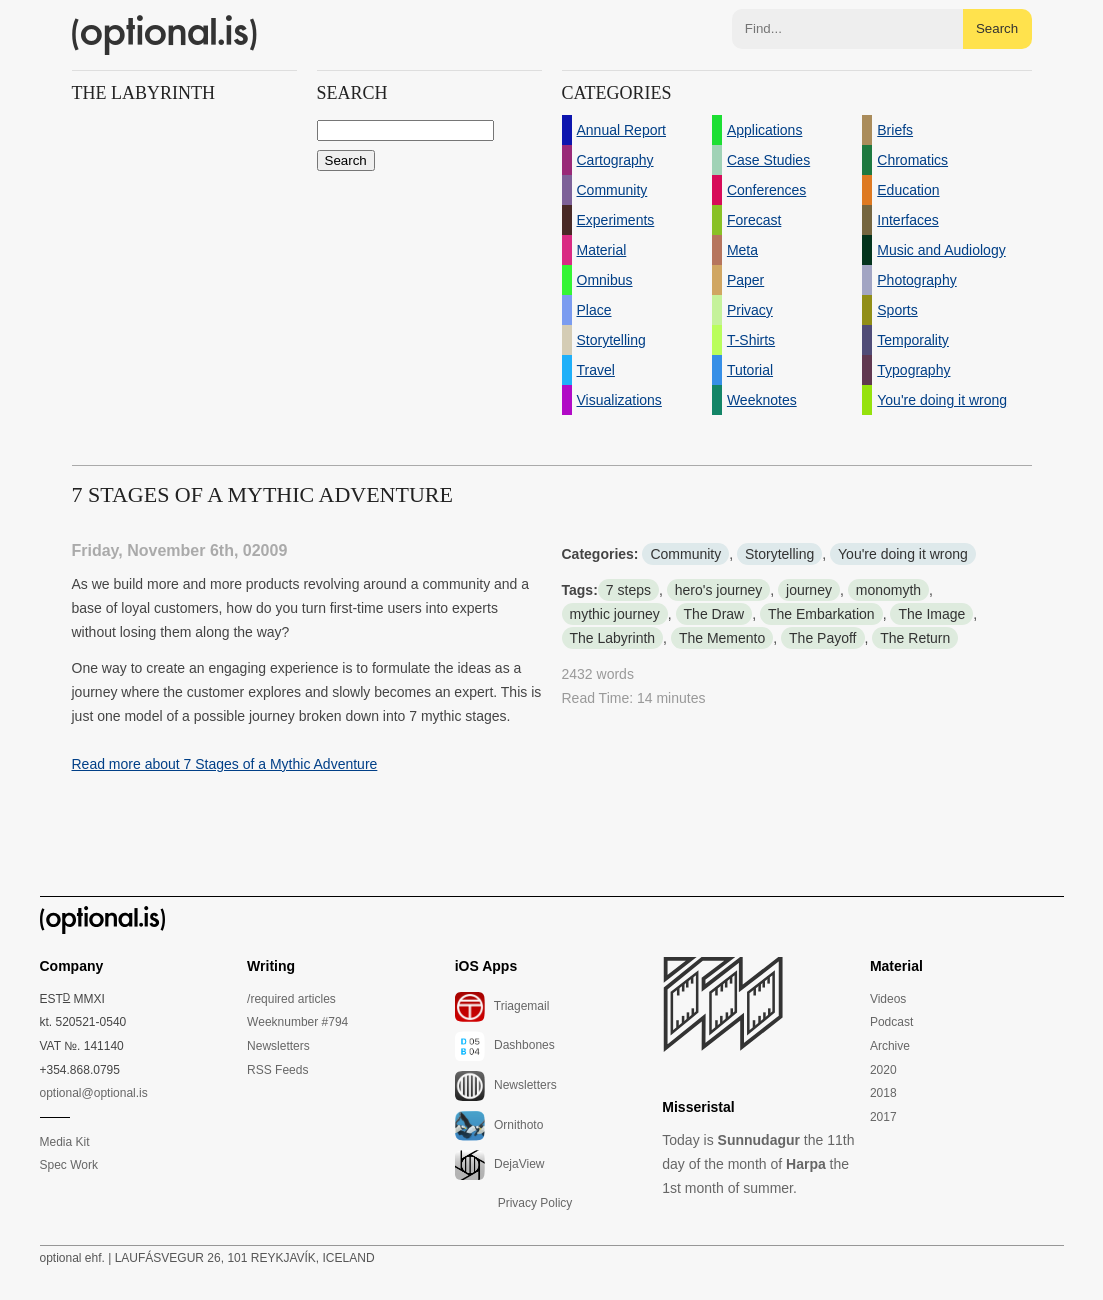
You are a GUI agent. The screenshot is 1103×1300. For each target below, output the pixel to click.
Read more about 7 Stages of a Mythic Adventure (225, 764)
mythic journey (615, 614)
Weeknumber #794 (297, 1022)
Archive (890, 1046)
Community (685, 554)
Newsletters (278, 1046)
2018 (883, 1093)
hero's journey (719, 590)
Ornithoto (499, 1126)
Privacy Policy (535, 1203)
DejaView (500, 1165)
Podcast (891, 1022)
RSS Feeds (277, 1070)
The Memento (722, 638)
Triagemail (502, 1007)
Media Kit (65, 1142)
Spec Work (69, 1165)
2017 (883, 1117)
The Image (931, 614)
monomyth (888, 590)
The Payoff (822, 638)
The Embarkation (821, 614)
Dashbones (505, 1046)
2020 (883, 1070)
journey (809, 590)
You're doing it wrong (903, 554)
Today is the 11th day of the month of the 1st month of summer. (758, 1164)
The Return (915, 638)
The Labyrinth (613, 638)
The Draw (714, 614)
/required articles (291, 999)
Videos (888, 999)
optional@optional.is (94, 1093)
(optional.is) (165, 35)
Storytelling (779, 554)
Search (997, 28)
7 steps (628, 590)
